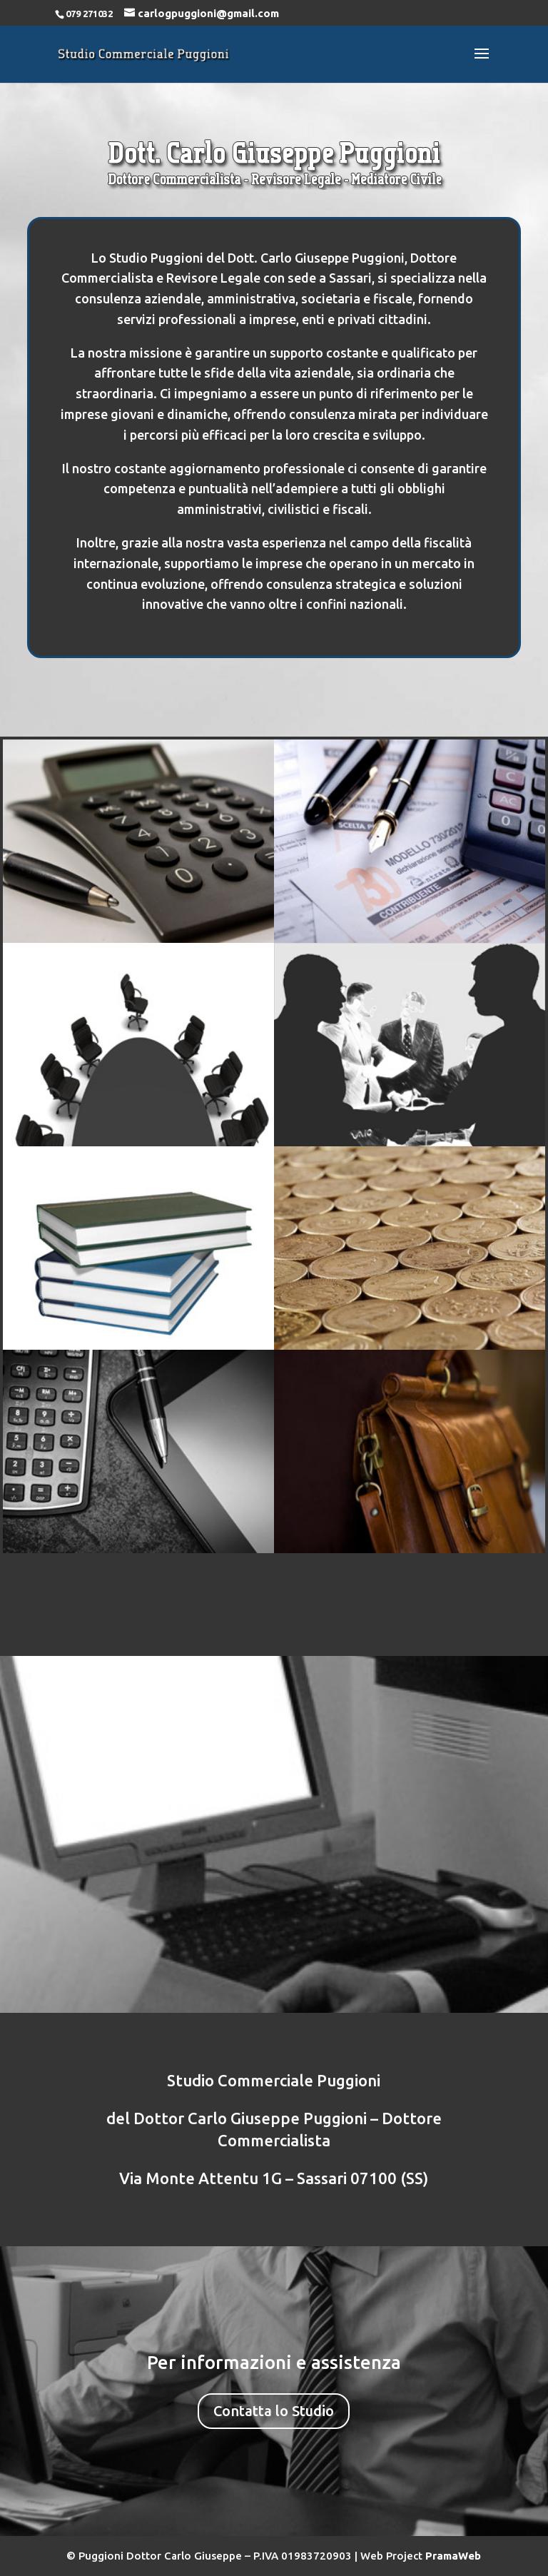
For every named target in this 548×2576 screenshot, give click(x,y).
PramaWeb (453, 2556)
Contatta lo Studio (273, 2411)
